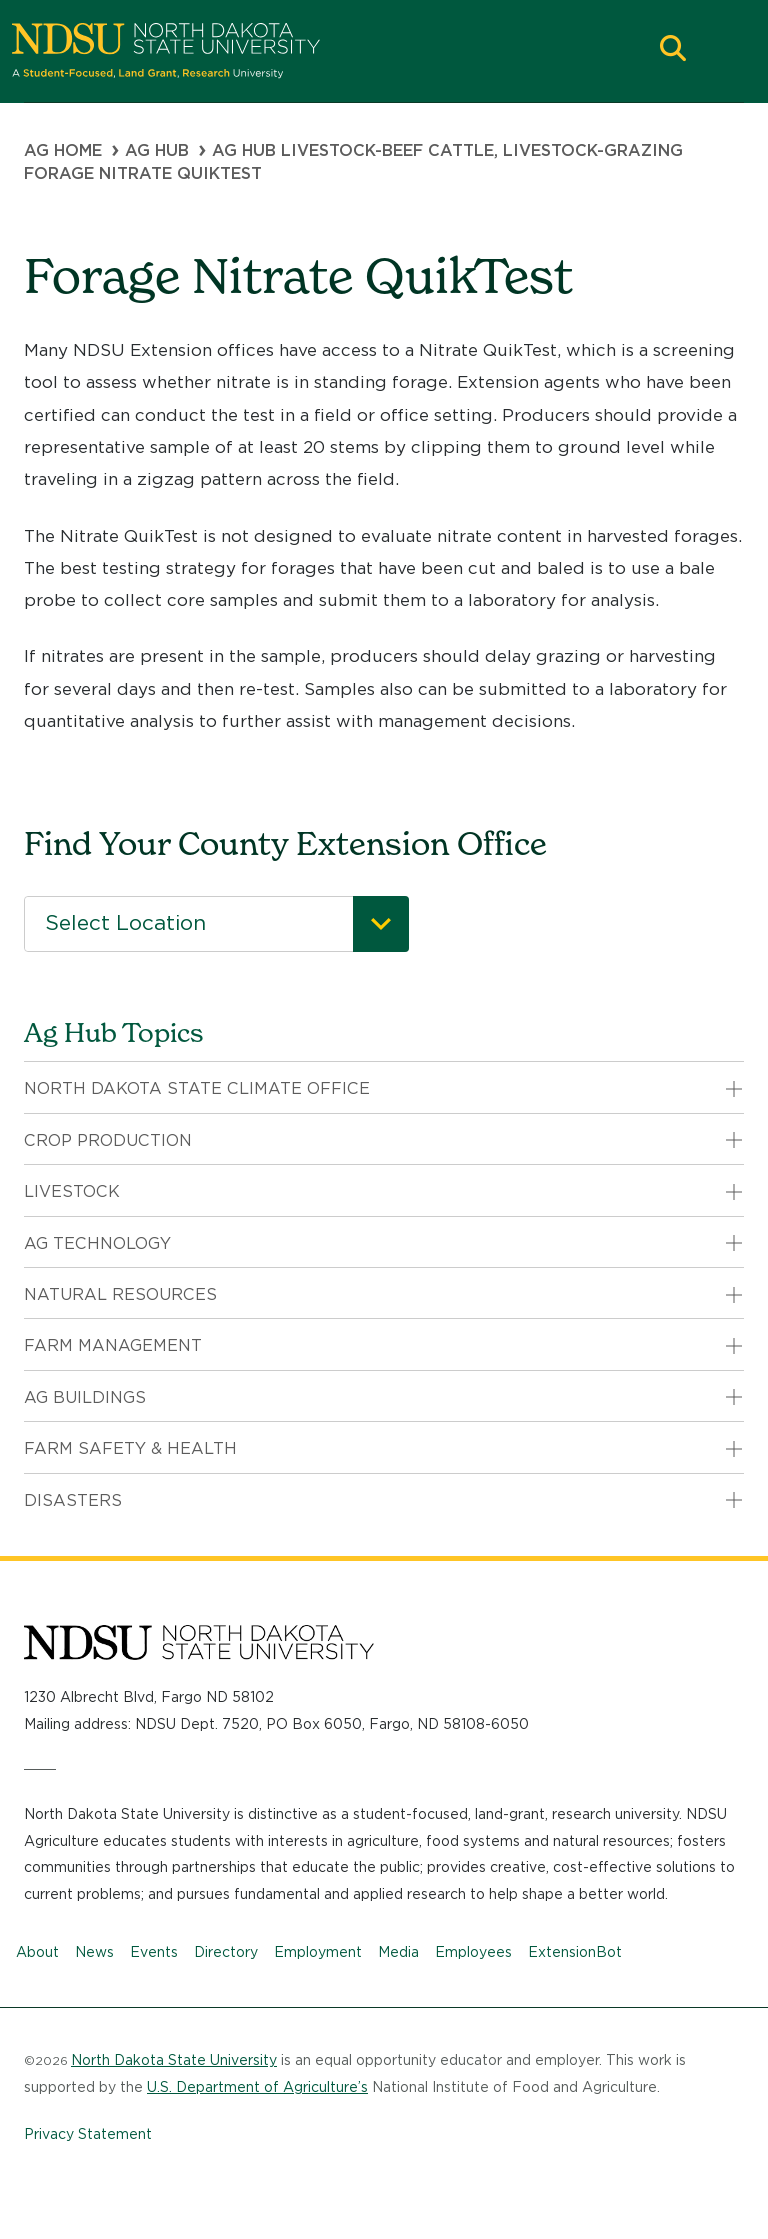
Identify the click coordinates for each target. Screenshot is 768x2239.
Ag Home (63, 150)
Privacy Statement (88, 2134)
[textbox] (216, 924)
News (94, 1952)
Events (154, 1952)
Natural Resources (120, 1294)
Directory (226, 1952)
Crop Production (108, 1140)
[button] (673, 50)
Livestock (72, 1191)
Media (398, 1952)
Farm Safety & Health (130, 1448)
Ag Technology (97, 1243)
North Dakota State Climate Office (197, 1088)
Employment (318, 1952)
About (37, 1952)
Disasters (73, 1500)
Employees (473, 1952)
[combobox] (216, 924)
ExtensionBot (575, 1952)
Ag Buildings (85, 1397)
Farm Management (113, 1345)
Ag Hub (157, 150)
